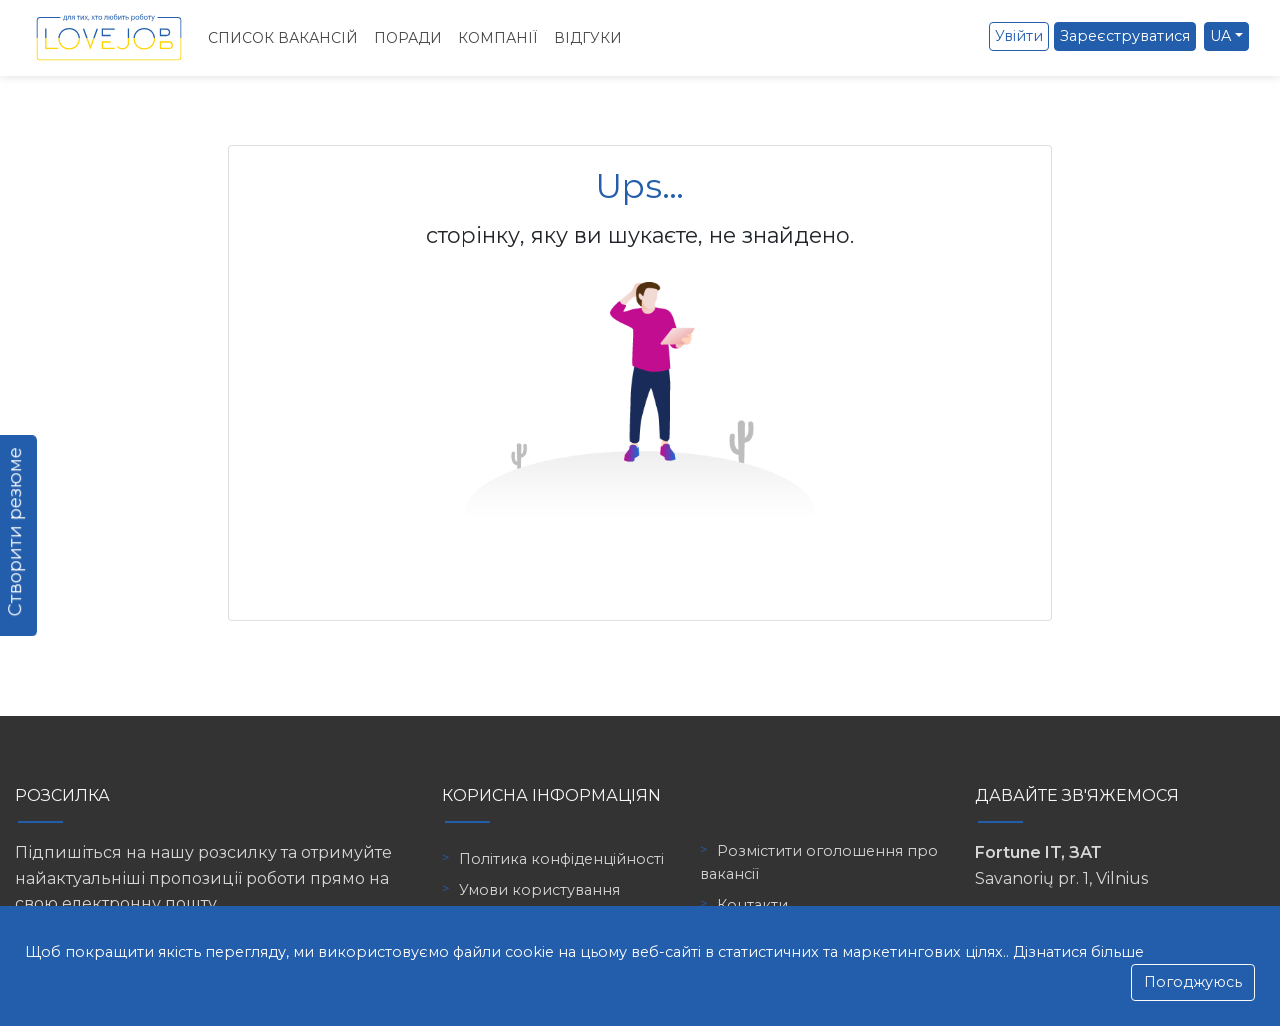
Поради (408, 38)
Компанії (498, 38)
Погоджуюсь (1193, 982)
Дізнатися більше (1078, 952)
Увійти (1019, 36)
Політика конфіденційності (561, 859)
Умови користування (539, 890)
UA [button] (1220, 36)
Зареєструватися (1125, 36)
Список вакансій (283, 38)
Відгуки (588, 38)
